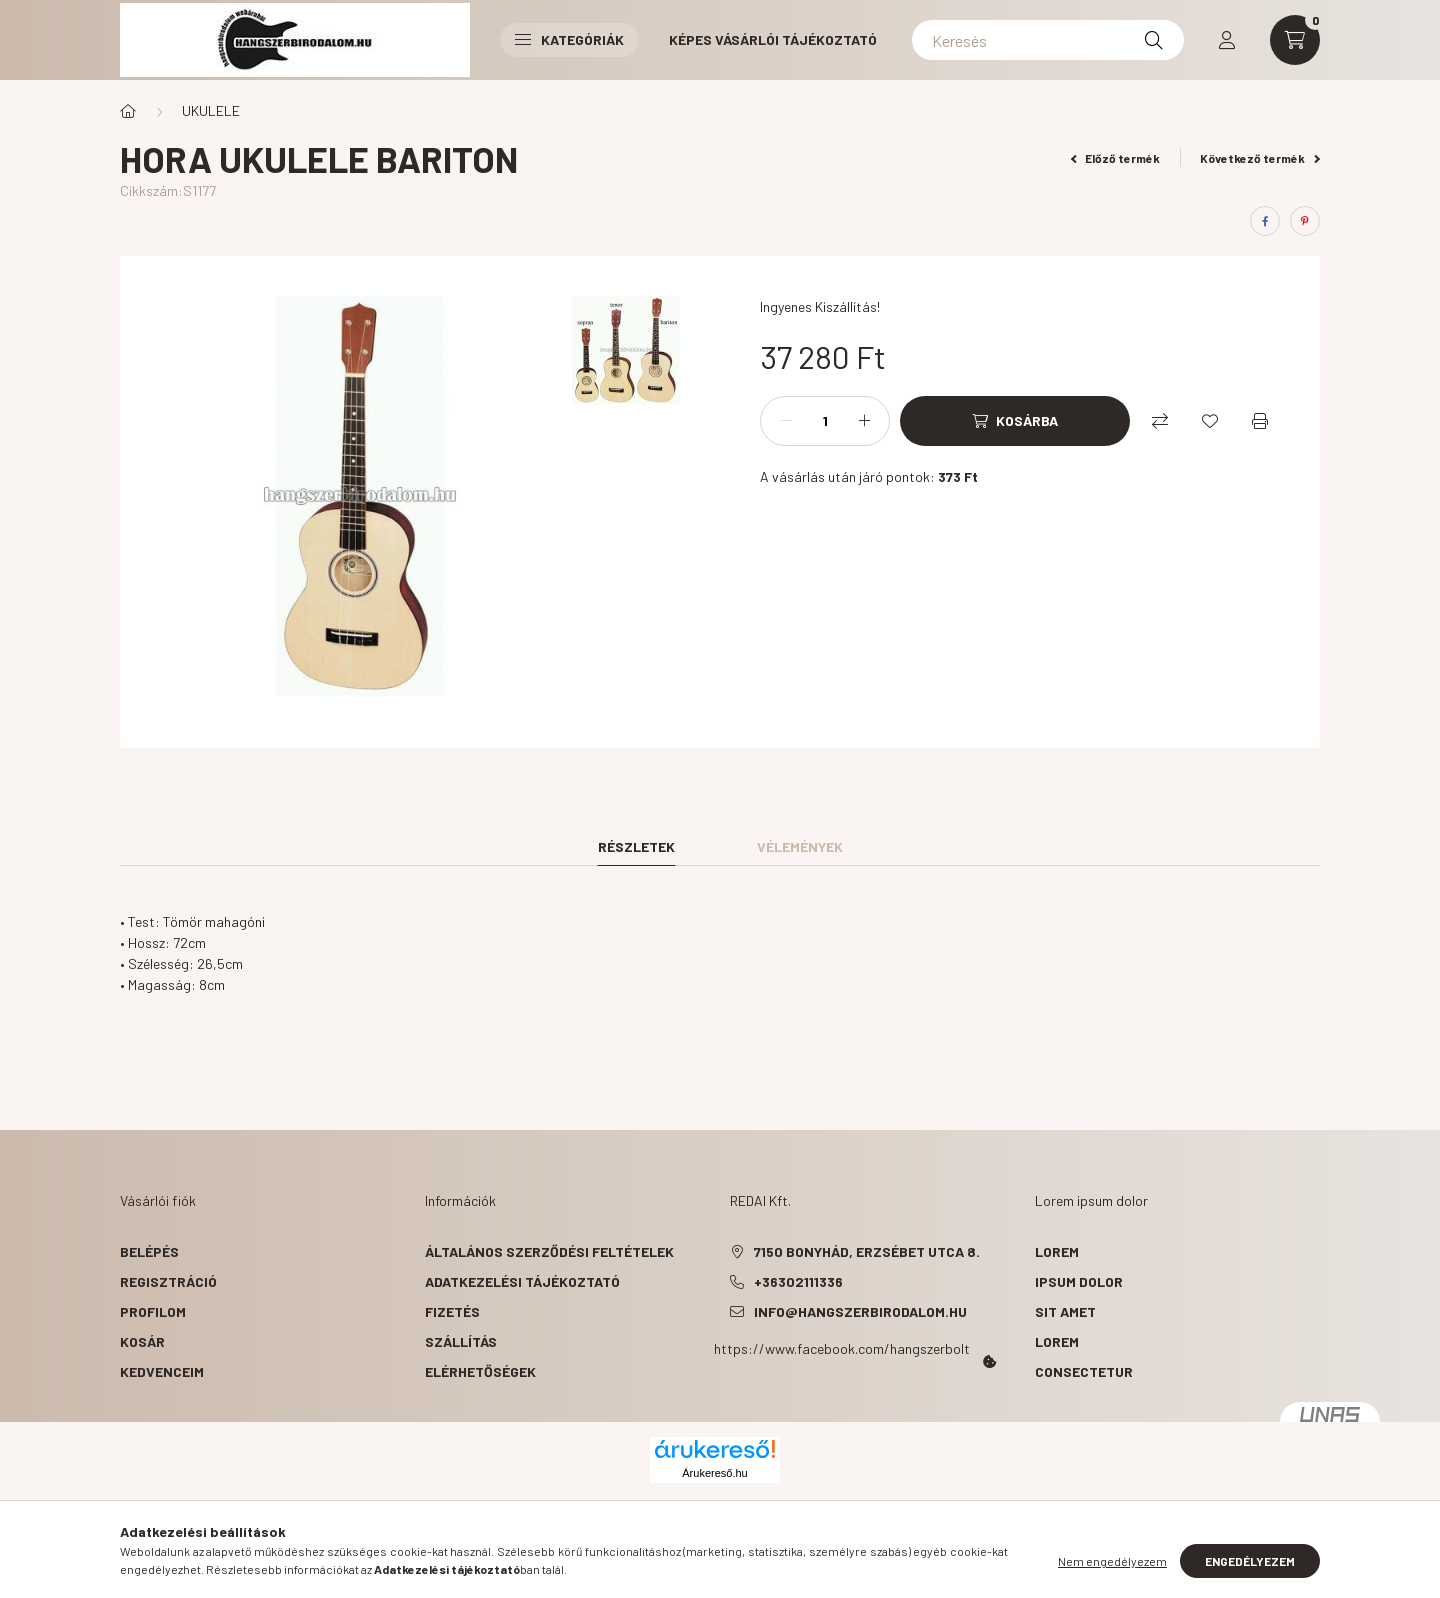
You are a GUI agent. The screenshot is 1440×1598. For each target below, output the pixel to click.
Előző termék (1116, 158)
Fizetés (452, 1311)
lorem (1057, 1251)
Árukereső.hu (714, 1473)
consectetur (1084, 1371)
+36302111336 (798, 1281)
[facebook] (1265, 221)
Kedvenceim (162, 1371)
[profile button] (1227, 40)
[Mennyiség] (825, 421)
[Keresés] (1048, 40)
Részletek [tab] (636, 846)
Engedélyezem (1250, 1561)
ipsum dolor (1079, 1281)
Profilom (153, 1311)
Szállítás (461, 1341)
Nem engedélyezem (1112, 1561)
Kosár (142, 1341)
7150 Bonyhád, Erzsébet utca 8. (867, 1251)
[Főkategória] (128, 111)
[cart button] (1295, 40)
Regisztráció (168, 1281)
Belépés (149, 1251)
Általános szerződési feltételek (549, 1251)
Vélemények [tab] (800, 846)
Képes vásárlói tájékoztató (773, 39)
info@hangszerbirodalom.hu (860, 1311)
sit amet (1065, 1311)
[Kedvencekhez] (1210, 421)
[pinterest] (1305, 221)
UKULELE (211, 110)
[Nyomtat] (1260, 421)
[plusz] (864, 421)
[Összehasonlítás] (1160, 421)
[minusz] (786, 421)
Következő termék (1260, 158)
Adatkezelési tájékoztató (522, 1281)
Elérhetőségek (480, 1371)
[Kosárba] (1015, 421)
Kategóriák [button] (569, 39)
